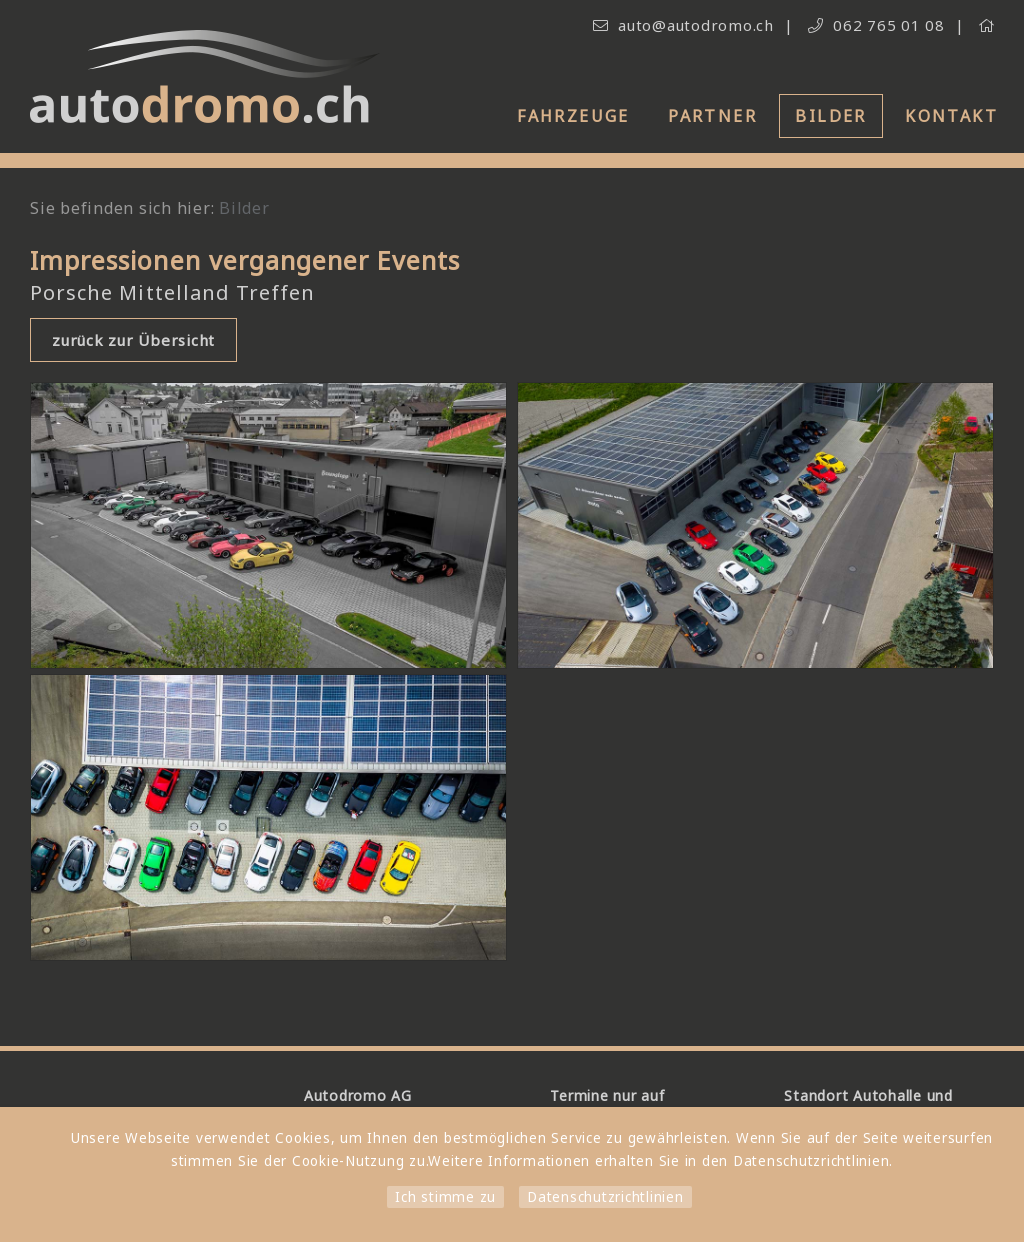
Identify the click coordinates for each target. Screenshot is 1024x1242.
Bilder (830, 116)
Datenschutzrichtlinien (605, 1197)
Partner (712, 116)
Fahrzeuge (573, 116)
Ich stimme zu (445, 1197)
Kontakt (951, 116)
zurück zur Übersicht (133, 340)
